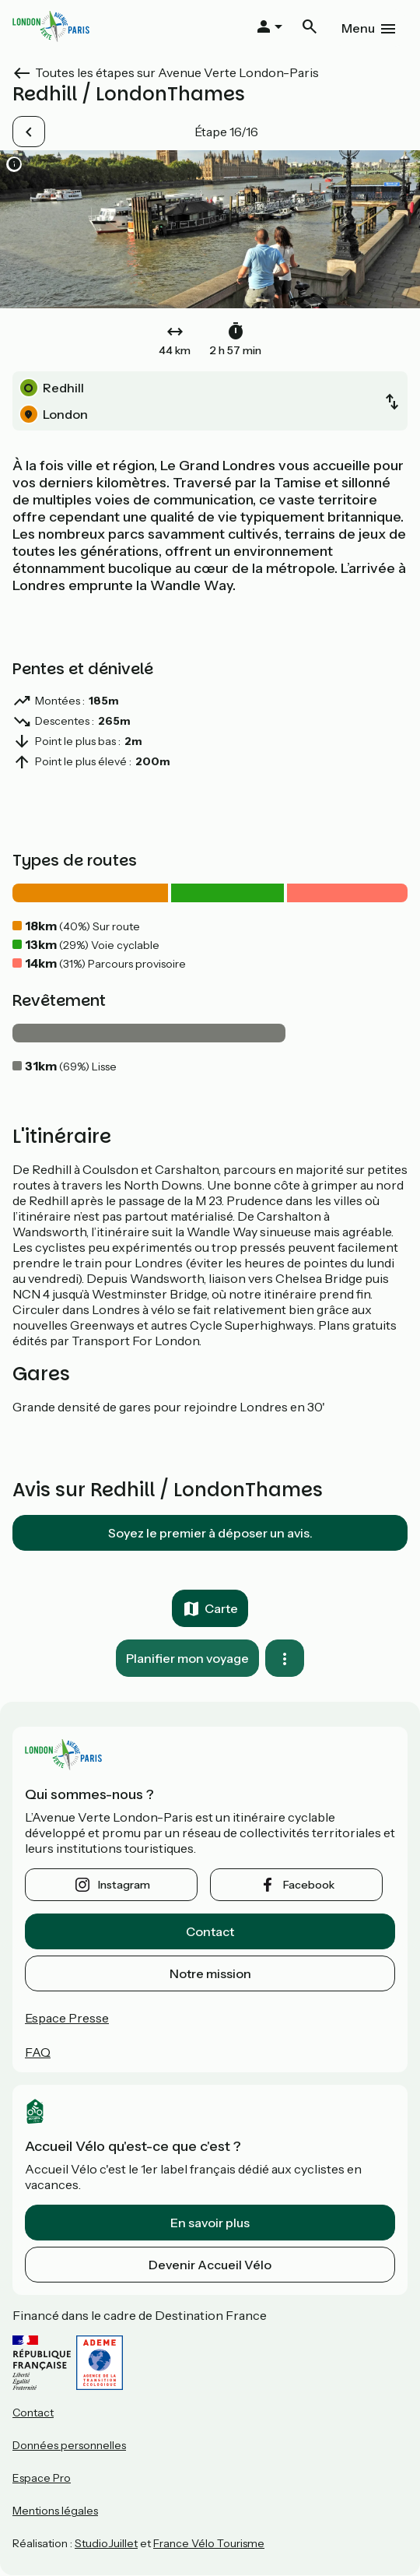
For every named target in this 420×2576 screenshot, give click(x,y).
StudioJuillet (106, 2543)
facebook (308, 1885)
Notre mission (210, 1973)
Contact (210, 1931)
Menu (358, 28)
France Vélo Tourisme (208, 2543)
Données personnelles (69, 2445)
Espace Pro (41, 2478)
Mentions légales (55, 2511)
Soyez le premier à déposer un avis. (210, 1533)
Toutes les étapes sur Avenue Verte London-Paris (177, 72)
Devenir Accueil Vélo (210, 2264)
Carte (221, 1608)
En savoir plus (210, 2222)
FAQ (38, 2052)
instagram (124, 1885)
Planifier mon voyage (187, 1658)
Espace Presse (67, 2018)
